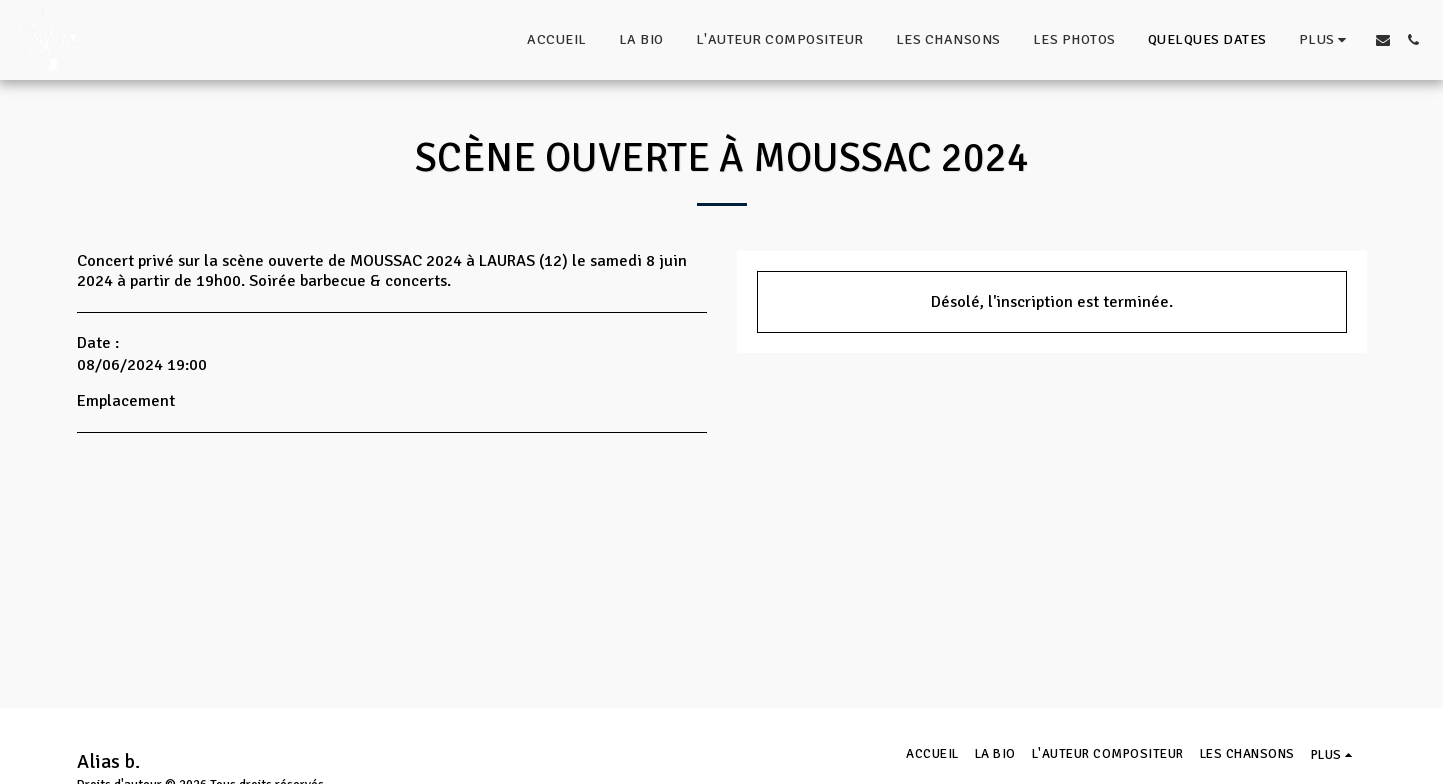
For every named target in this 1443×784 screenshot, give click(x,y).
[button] (1383, 40)
